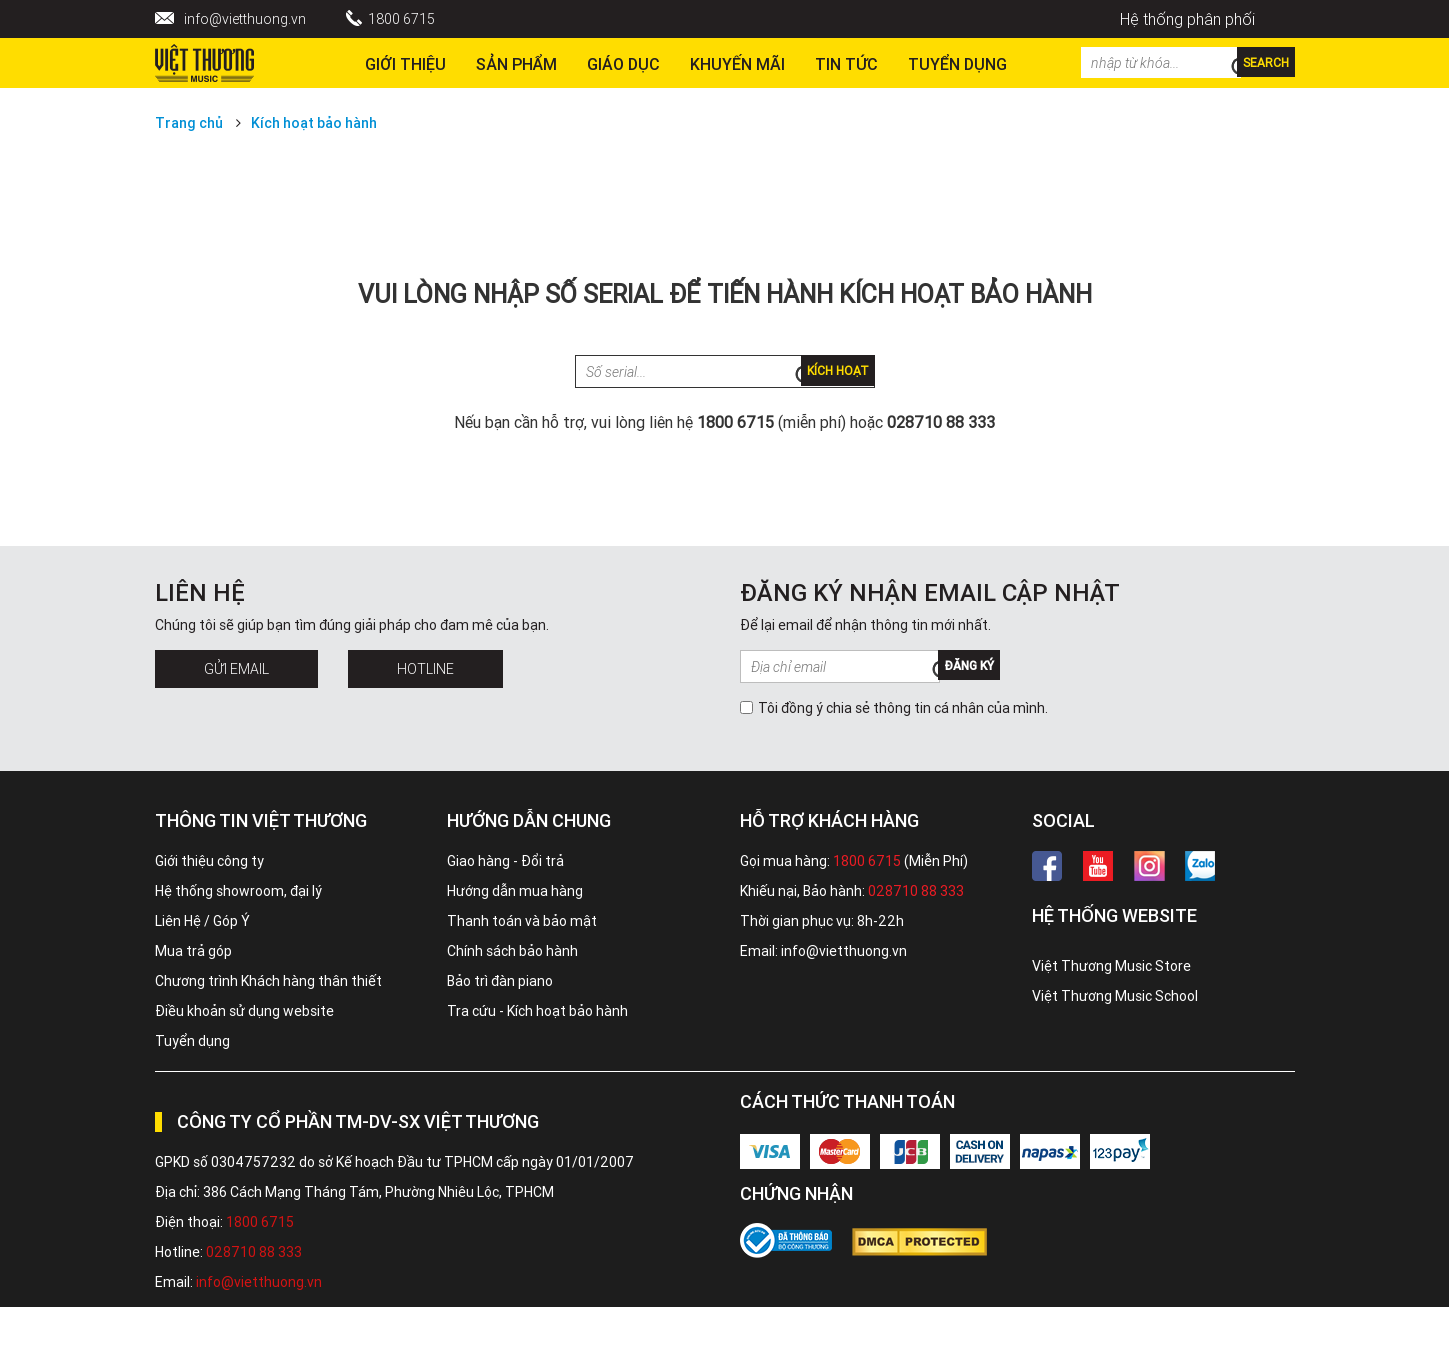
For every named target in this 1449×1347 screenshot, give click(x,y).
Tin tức (846, 64)
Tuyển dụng (192, 1041)
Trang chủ (189, 123)
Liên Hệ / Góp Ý (202, 921)
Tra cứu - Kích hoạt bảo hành (537, 1011)
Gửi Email (236, 669)
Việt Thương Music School (1115, 996)
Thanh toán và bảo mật (522, 921)
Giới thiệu (405, 64)
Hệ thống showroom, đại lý (238, 891)
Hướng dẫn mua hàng (515, 891)
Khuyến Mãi (737, 64)
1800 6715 (401, 19)
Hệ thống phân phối (1187, 19)
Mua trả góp (193, 951)
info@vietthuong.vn (245, 19)
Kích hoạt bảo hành (314, 123)
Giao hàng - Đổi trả (505, 861)
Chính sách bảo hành (512, 951)
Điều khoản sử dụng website (244, 1011)
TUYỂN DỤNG (957, 64)
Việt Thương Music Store (1111, 966)
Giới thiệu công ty (209, 861)
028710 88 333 (916, 891)
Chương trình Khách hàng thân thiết (268, 981)
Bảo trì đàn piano (500, 981)
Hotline (425, 669)
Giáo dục (623, 64)
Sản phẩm (516, 64)
